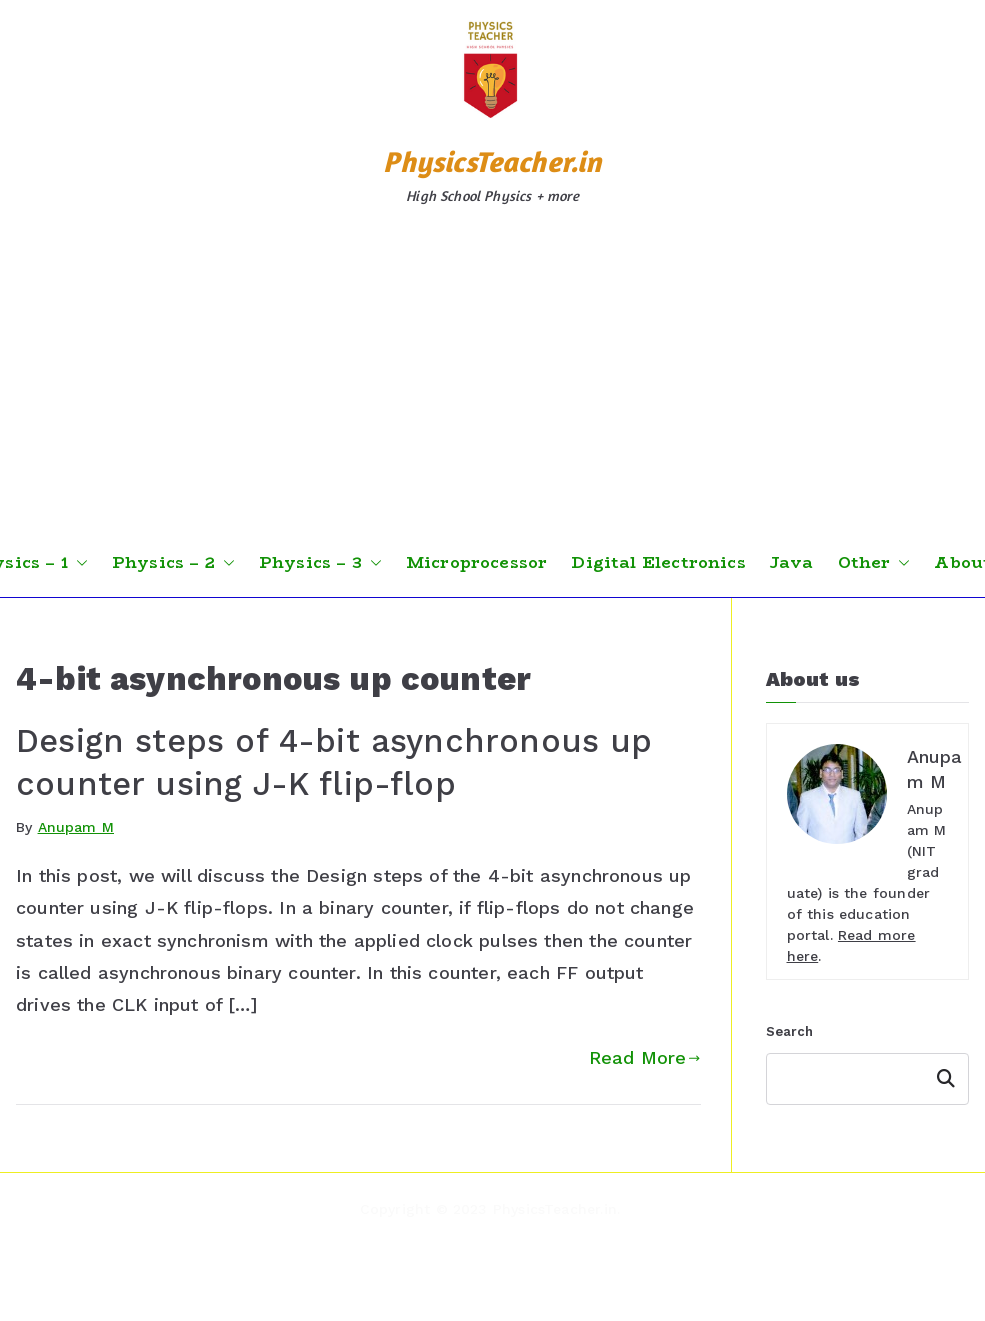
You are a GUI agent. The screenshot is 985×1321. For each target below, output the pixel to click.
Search (790, 1031)
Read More (645, 1057)
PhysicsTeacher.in (492, 161)
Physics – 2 (173, 563)
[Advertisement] (493, 379)
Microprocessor (477, 563)
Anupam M (76, 827)
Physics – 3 (320, 563)
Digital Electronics (658, 563)
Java (792, 563)
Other (874, 563)
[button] (78, 563)
